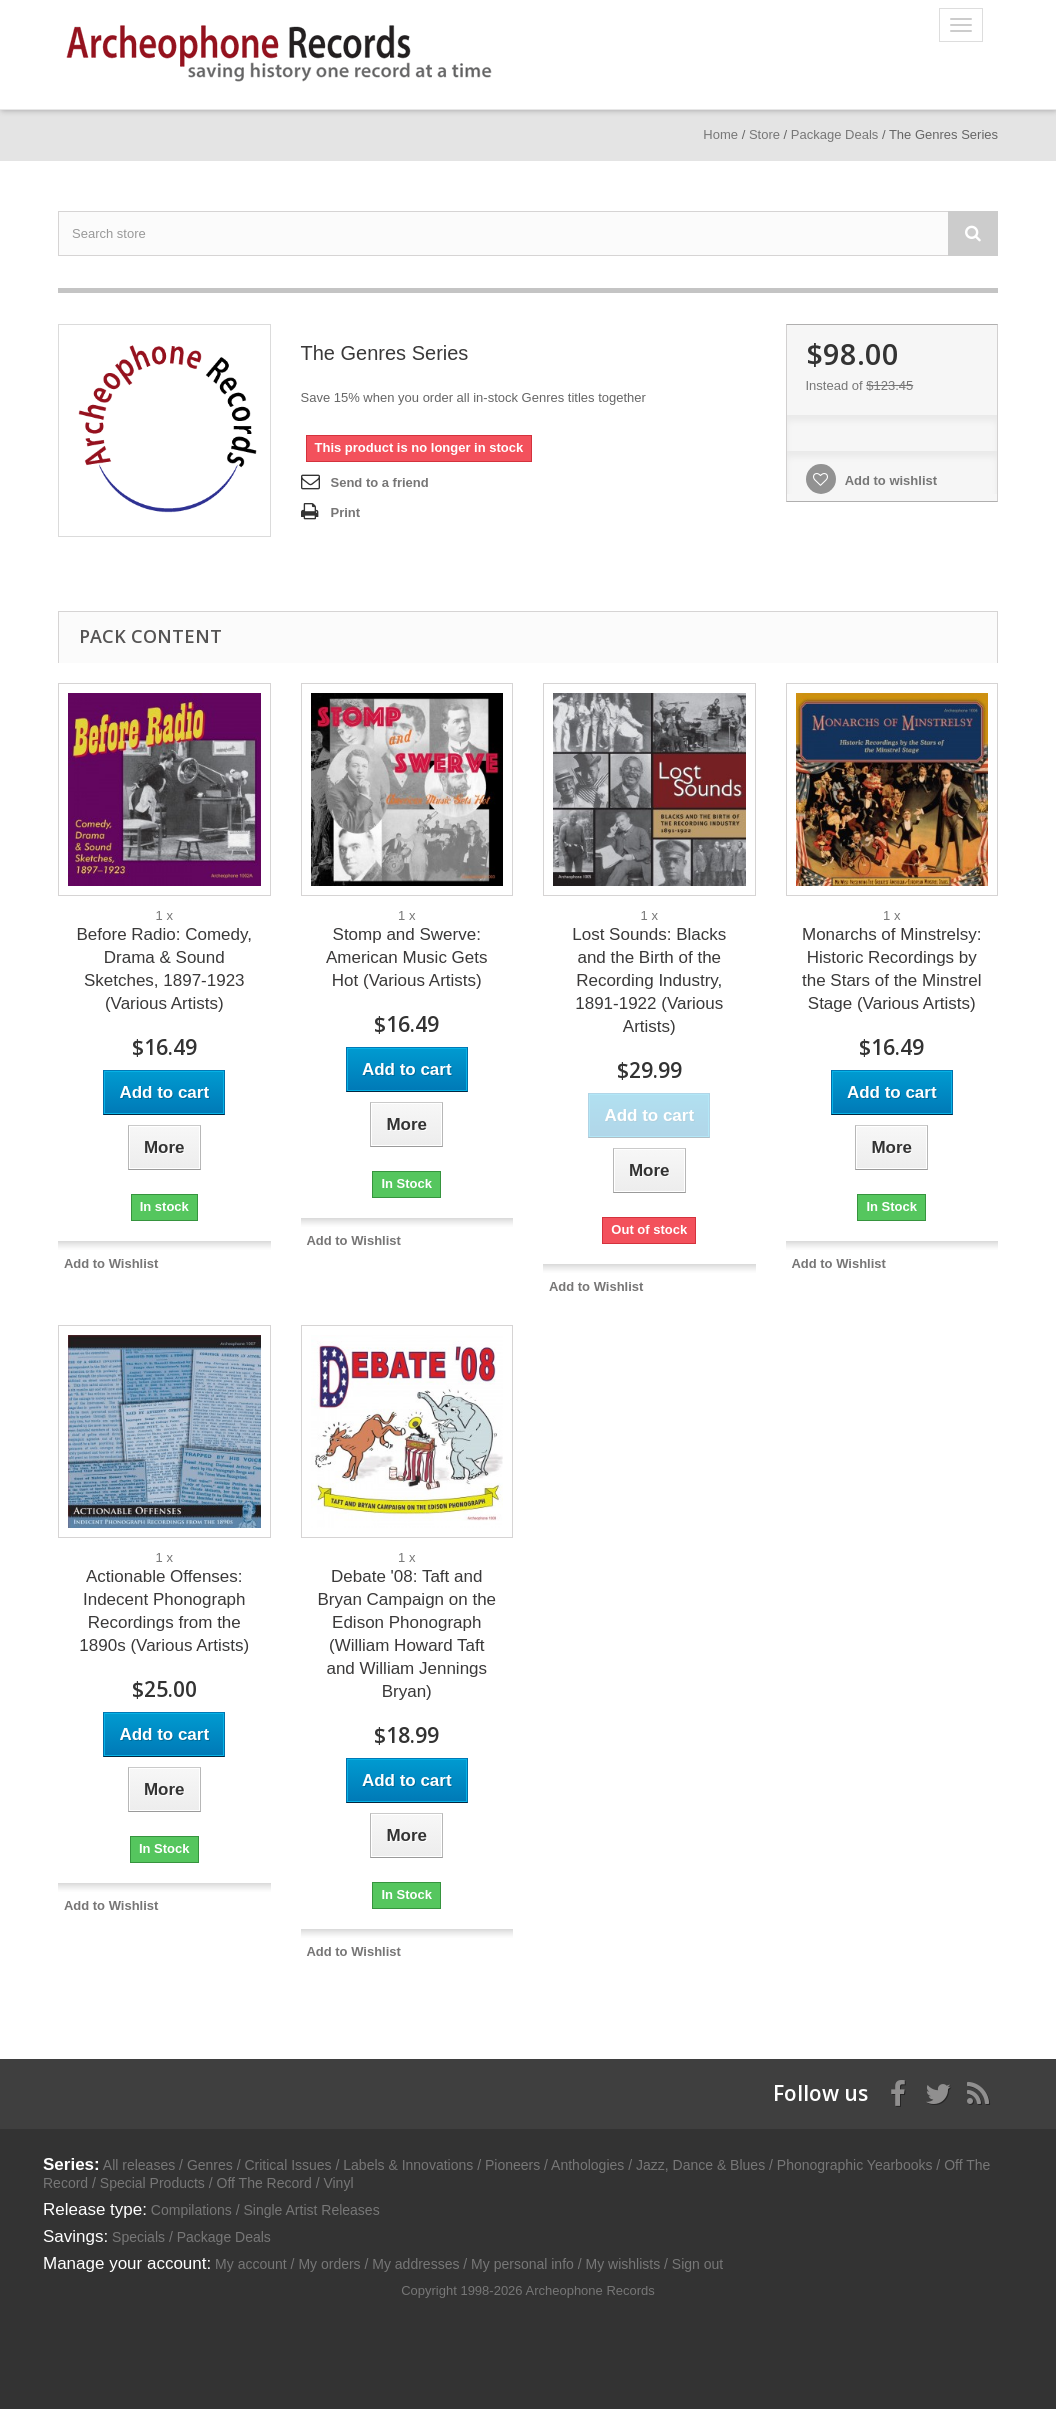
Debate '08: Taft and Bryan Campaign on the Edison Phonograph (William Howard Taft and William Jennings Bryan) (406, 1634)
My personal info (522, 2264)
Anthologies (587, 2165)
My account (251, 2264)
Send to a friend (380, 482)
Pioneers (512, 2165)
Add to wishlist (890, 480)
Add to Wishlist (111, 1263)
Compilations (191, 2210)
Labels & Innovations (408, 2165)
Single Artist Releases (311, 2210)
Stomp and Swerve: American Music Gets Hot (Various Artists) (407, 957)
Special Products (152, 2183)
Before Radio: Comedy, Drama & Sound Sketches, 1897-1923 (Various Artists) (164, 969)
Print (346, 512)
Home (720, 134)
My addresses (415, 2264)
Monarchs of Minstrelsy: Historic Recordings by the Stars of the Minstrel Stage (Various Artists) (892, 969)
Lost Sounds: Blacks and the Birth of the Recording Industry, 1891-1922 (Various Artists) (649, 980)
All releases (139, 2165)
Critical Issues (287, 2165)
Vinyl (338, 2183)
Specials (138, 2237)
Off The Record (264, 2183)
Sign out (697, 2264)
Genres (210, 2165)
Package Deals (224, 2237)
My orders (329, 2264)
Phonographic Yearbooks (855, 2165)
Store (764, 134)
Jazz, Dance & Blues (700, 2165)
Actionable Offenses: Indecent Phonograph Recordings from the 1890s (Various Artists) (164, 1611)
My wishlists (623, 2264)
